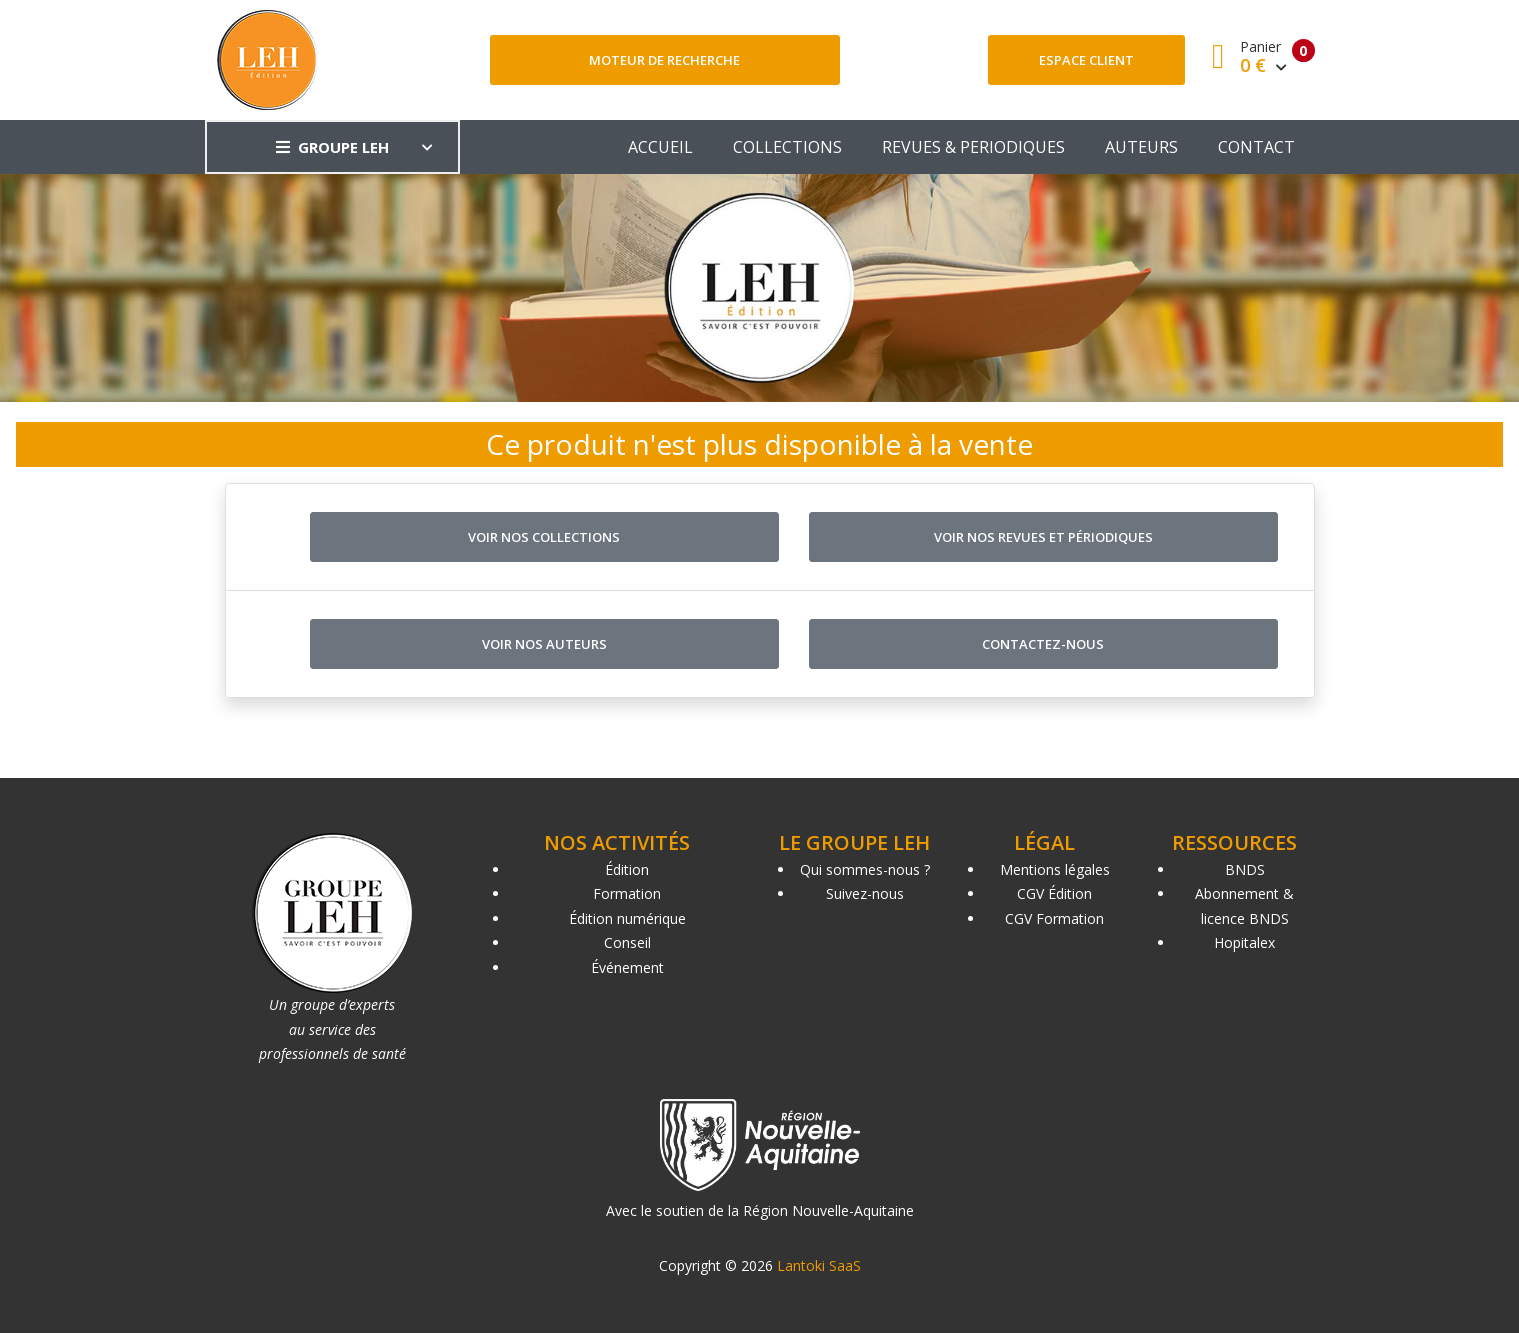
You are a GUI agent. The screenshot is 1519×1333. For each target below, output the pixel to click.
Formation (627, 893)
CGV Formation (1054, 918)
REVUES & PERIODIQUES (973, 147)
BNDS (1245, 869)
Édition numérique (627, 918)
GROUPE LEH (332, 147)
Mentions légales (1055, 869)
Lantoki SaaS (819, 1265)
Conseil (627, 942)
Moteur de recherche (664, 60)
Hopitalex (1244, 942)
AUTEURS (1141, 147)
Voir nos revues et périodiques (1043, 537)
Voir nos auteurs (544, 644)
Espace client (1086, 60)
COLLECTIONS (787, 147)
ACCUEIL (660, 147)
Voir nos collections (544, 537)
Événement (627, 967)
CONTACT (1256, 147)
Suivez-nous (865, 893)
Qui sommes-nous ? (865, 869)
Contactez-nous (1043, 644)
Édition (627, 869)
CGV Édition (1054, 893)
